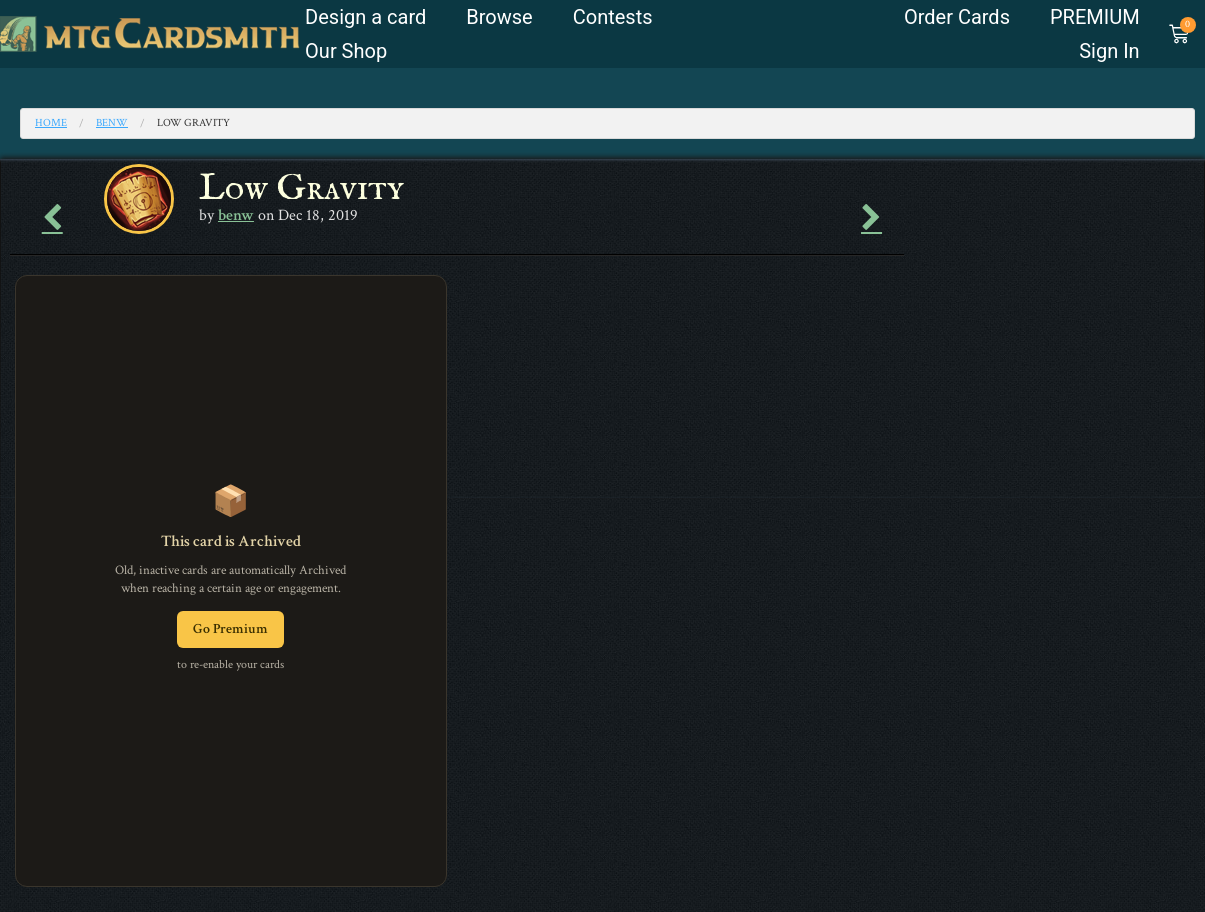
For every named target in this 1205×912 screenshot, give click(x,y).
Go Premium (230, 629)
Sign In (1109, 51)
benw (112, 123)
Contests (613, 17)
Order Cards (957, 17)
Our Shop (346, 51)
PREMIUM (1095, 17)
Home (51, 123)
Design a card (365, 17)
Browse (499, 17)
